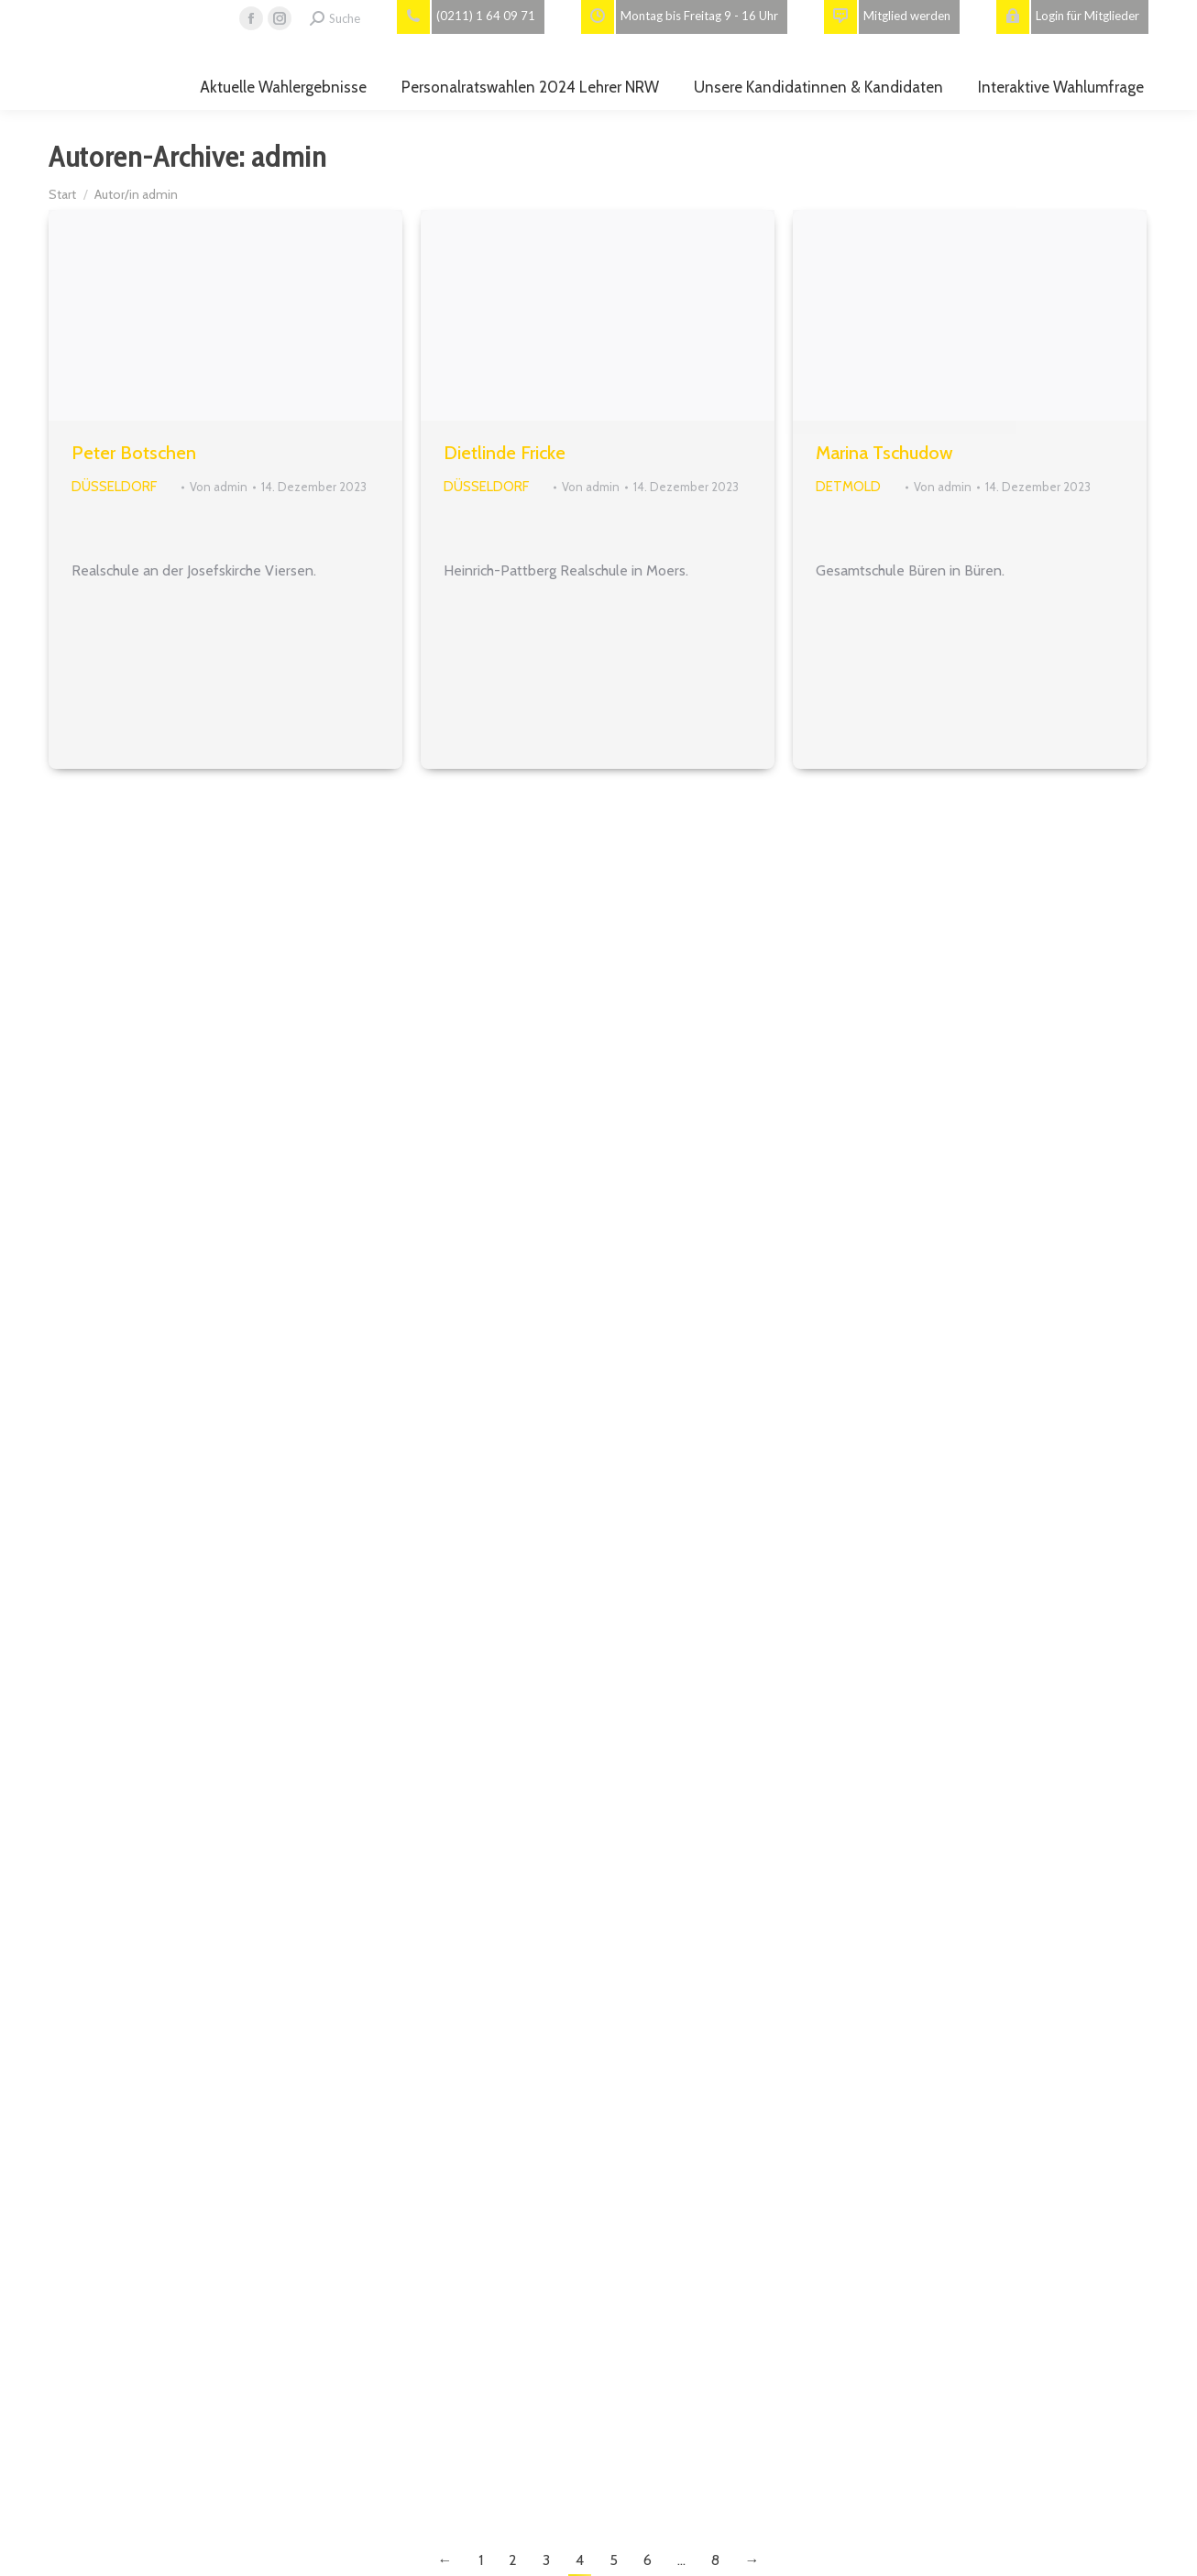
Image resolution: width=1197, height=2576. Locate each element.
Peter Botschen (133, 453)
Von (218, 486)
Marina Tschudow (884, 453)
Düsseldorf (114, 486)
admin (289, 156)
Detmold (848, 486)
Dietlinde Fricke (505, 453)
